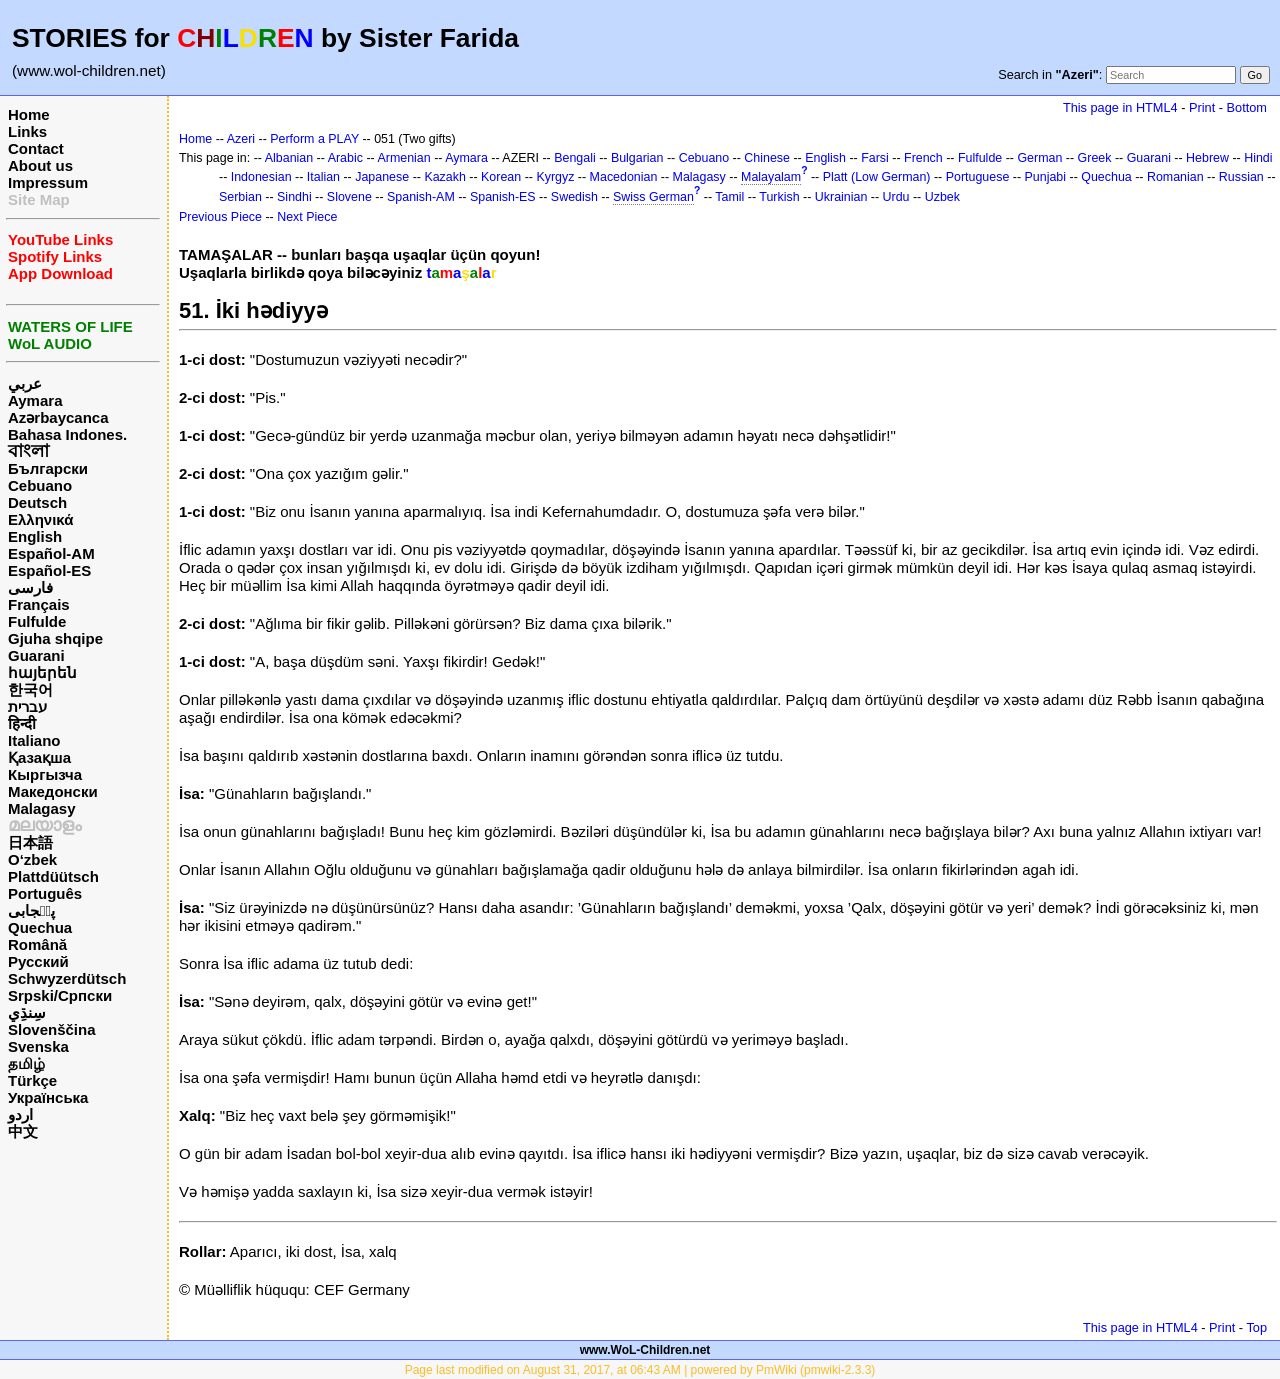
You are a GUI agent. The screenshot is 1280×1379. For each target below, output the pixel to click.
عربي (25, 383)
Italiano (34, 740)
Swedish (574, 197)
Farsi (875, 158)
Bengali (575, 158)
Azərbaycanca (58, 417)
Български (48, 468)
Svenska (38, 1046)
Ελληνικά (40, 519)
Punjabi (1046, 177)
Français (39, 604)
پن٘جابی (31, 910)
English (35, 536)
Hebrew (1207, 158)
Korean (501, 177)
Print (1202, 107)
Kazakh (445, 177)
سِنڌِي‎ (27, 1012)
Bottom (1247, 107)
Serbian (240, 197)
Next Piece (307, 217)
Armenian (403, 158)
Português (45, 893)
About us (40, 165)
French (923, 158)
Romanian (1175, 177)
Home (29, 114)
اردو (20, 1114)
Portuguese (978, 177)
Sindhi (294, 197)
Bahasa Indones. (67, 434)
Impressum (48, 182)
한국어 (30, 689)
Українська (48, 1097)
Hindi (1258, 158)
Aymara (35, 400)
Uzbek (942, 197)
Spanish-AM (421, 197)
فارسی (30, 587)
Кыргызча (45, 774)
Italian (323, 177)
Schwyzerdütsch (67, 978)
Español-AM (51, 553)
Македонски (53, 791)
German (1039, 158)
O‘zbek (32, 859)
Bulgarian (637, 158)
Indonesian (261, 177)
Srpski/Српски (60, 995)
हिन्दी (22, 723)
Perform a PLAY (314, 139)
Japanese (382, 177)
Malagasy (42, 808)
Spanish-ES (503, 197)
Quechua (40, 927)
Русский (38, 961)
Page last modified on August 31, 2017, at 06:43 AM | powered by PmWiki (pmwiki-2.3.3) (640, 1370)
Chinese (767, 158)
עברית (27, 706)
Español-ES (49, 570)
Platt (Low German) (877, 177)
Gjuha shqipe (55, 638)
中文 (23, 1131)
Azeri (241, 139)
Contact (36, 148)
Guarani (36, 655)
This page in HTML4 (1120, 107)
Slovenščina (52, 1029)
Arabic (345, 158)
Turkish (779, 197)
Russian (1241, 177)
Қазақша (39, 757)
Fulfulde (37, 621)
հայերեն (42, 672)
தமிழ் (26, 1063)
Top (1256, 1327)
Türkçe (32, 1080)
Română (37, 944)
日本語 (30, 842)
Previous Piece (220, 217)
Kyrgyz (555, 177)
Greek (1095, 158)
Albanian (289, 158)
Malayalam (771, 177)
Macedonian (624, 177)
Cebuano (40, 485)
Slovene (349, 197)
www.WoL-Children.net (645, 1350)
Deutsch (37, 502)
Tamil (729, 197)
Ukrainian (841, 197)
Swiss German (653, 197)
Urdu (896, 197)
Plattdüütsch (53, 876)
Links (27, 131)
